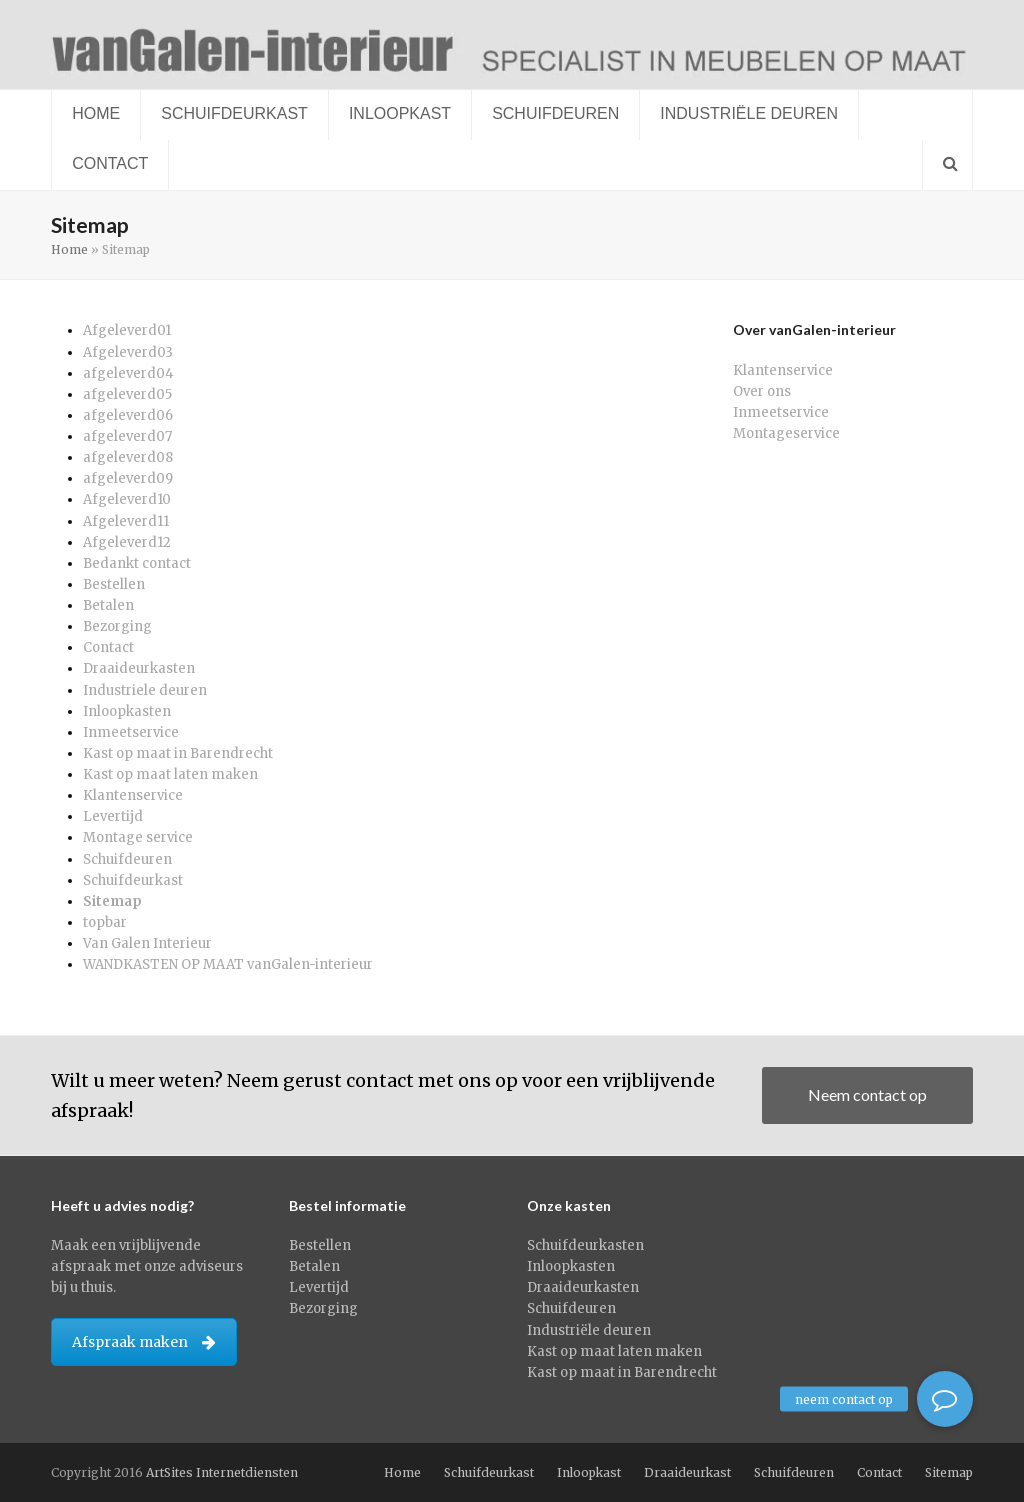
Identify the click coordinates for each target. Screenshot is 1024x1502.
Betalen (108, 605)
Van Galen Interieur (147, 943)
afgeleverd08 (128, 457)
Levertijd (113, 816)
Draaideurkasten (139, 668)
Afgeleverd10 (127, 499)
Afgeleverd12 (127, 542)
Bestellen (114, 584)
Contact (108, 647)
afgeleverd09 (128, 478)
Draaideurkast (687, 1472)
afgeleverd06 (128, 415)
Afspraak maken (144, 1342)
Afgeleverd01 (127, 330)
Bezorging (117, 626)
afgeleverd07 (127, 436)
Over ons (762, 391)
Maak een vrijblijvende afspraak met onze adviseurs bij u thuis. (147, 1266)
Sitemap (112, 901)
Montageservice (786, 433)
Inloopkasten (127, 711)
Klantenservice (133, 795)
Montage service (138, 837)
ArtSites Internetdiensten (222, 1472)
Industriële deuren (589, 1330)
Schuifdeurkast (133, 880)
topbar (105, 922)
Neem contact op (867, 1094)
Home (69, 249)
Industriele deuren (145, 690)
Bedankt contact (137, 563)
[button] (947, 165)
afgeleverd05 (127, 394)
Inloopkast (589, 1472)
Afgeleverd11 (126, 521)
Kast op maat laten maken (170, 774)
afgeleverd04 (128, 373)
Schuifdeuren (127, 859)
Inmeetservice (131, 732)
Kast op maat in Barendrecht (178, 753)
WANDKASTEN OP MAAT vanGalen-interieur (228, 964)
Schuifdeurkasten (585, 1245)
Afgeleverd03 (128, 352)
